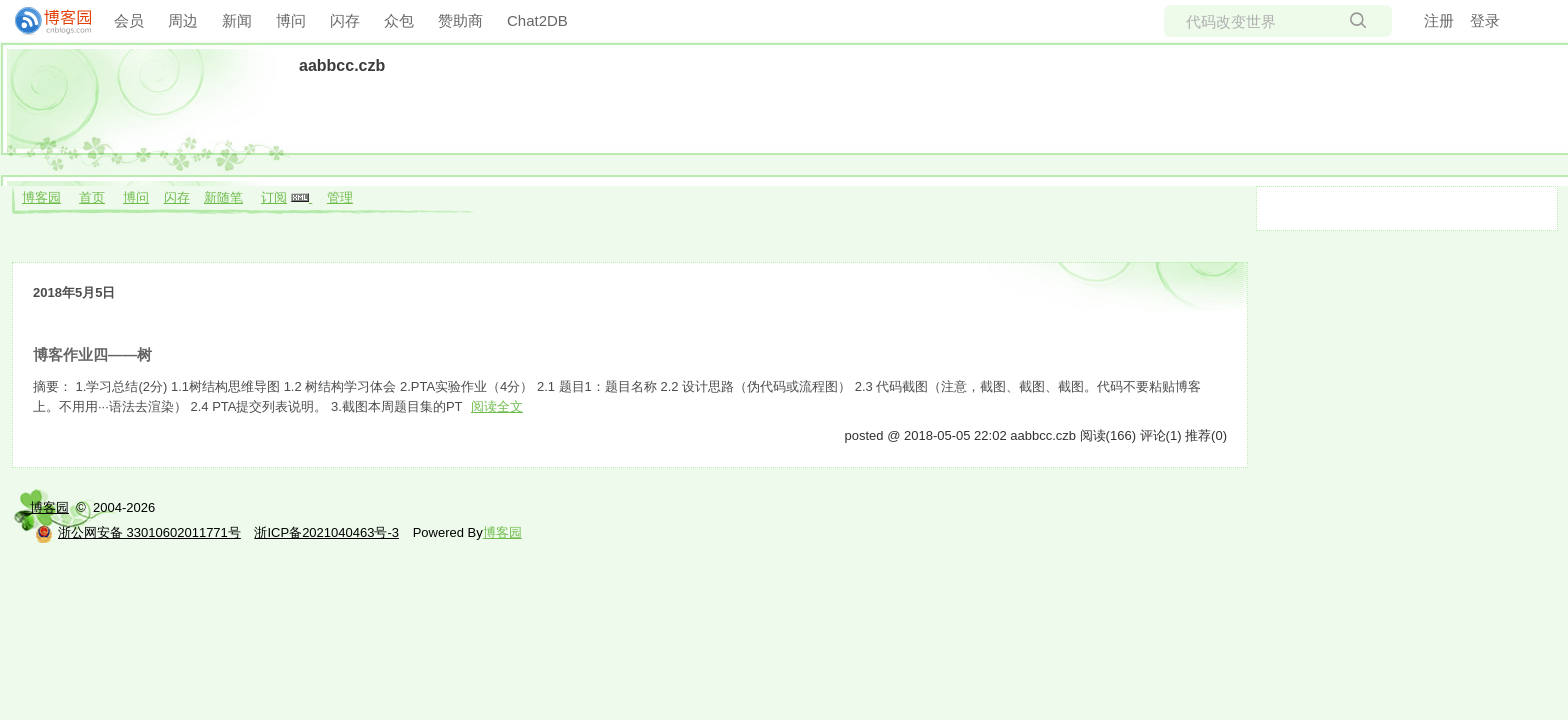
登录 (1485, 20)
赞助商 (460, 20)
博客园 (41, 197)
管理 (340, 197)
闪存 (345, 20)
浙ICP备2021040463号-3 (326, 532)
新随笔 (223, 197)
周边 (183, 20)
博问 (291, 20)
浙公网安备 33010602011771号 (138, 532)
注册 (1439, 20)
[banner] (45, 21)
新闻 (237, 20)
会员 (129, 20)
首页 (92, 197)
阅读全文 (497, 406)
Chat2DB (537, 20)
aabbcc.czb (342, 65)
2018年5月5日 (74, 292)
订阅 (274, 197)
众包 (399, 20)
